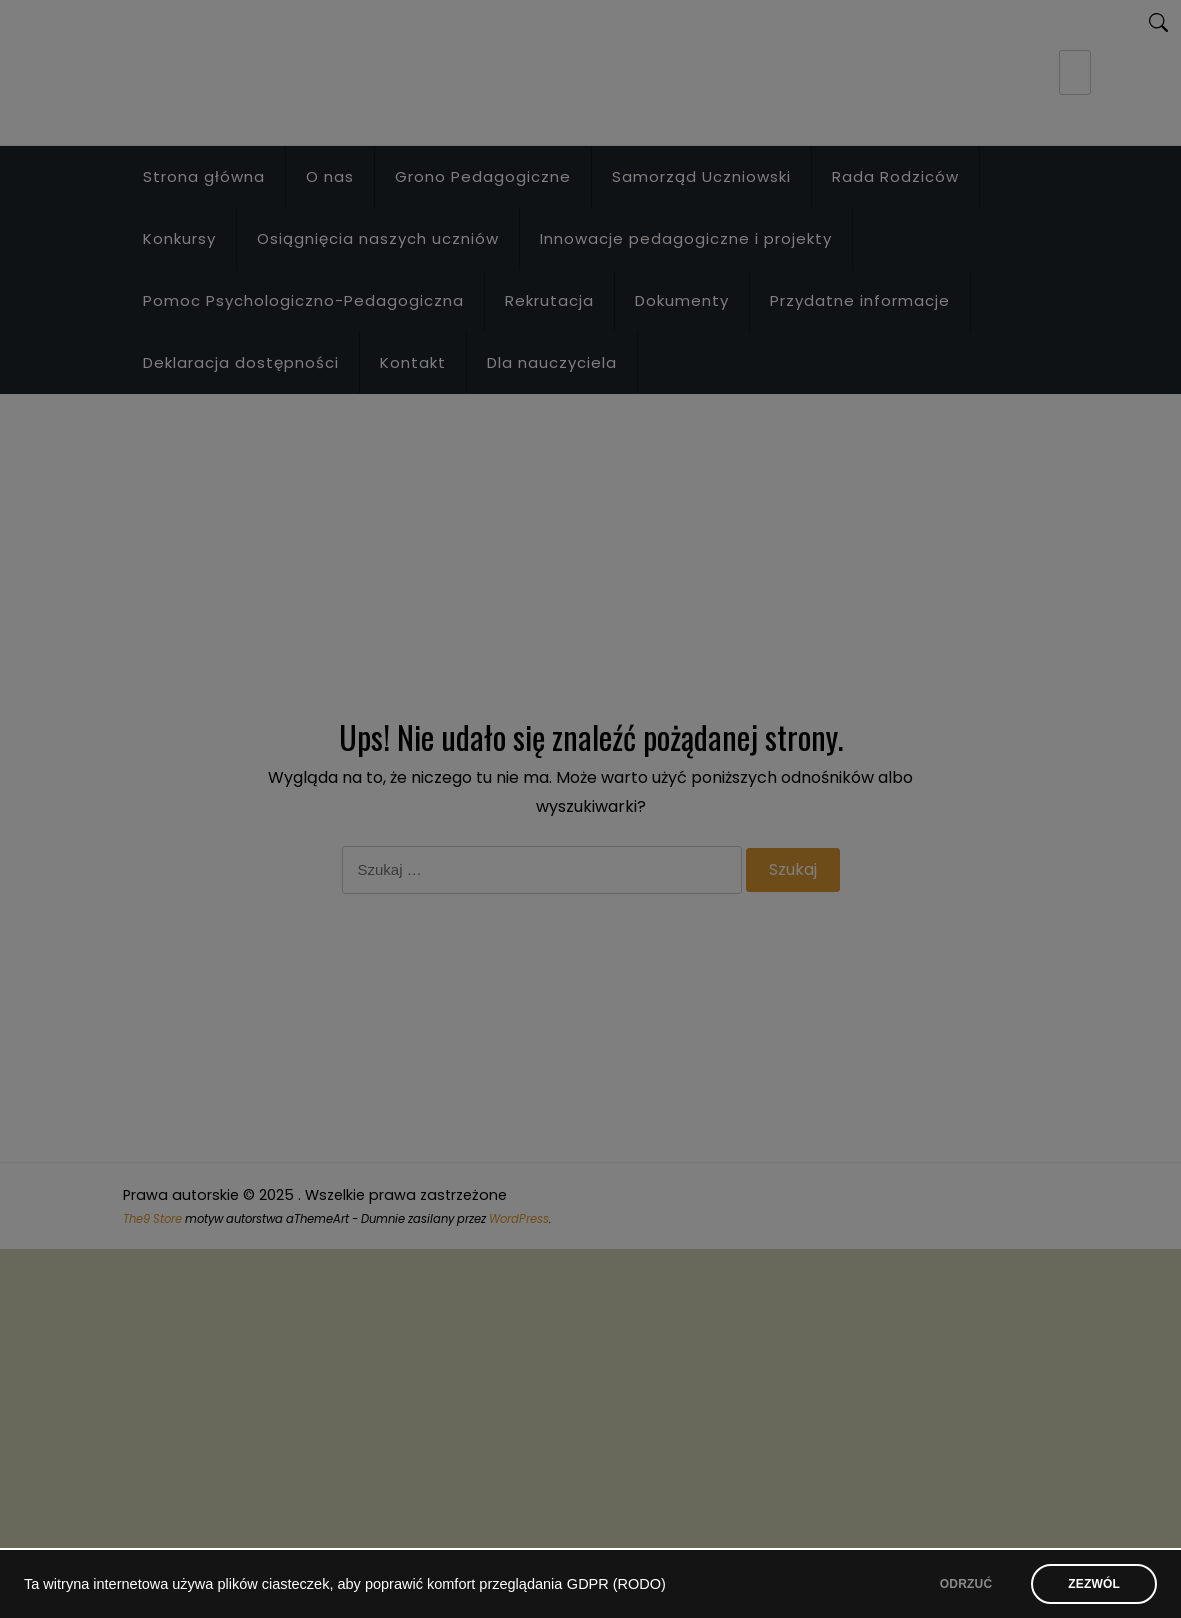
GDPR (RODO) (616, 1584)
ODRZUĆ (966, 1584)
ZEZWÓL (1094, 1584)
